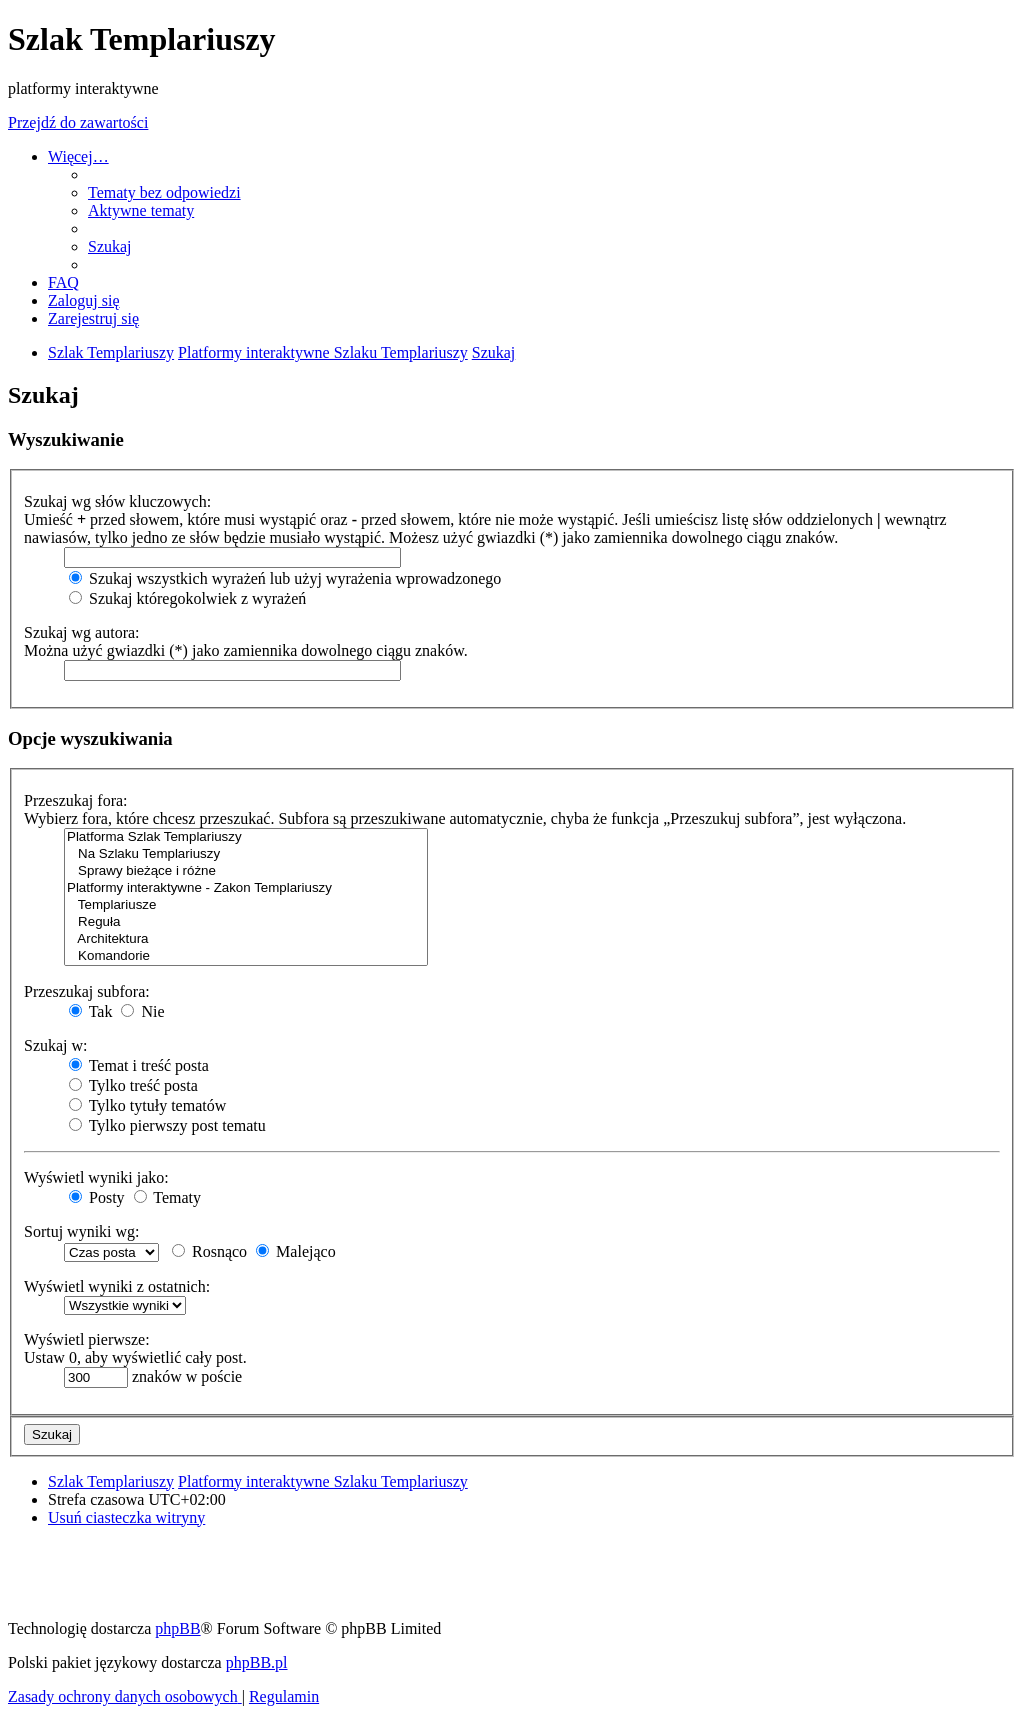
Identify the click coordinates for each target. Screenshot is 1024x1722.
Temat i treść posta (139, 1065)
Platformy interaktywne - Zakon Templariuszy (246, 888)
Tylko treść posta (133, 1085)
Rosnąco (209, 1251)
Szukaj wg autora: (82, 632)
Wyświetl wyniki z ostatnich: (117, 1286)
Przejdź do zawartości (78, 122)
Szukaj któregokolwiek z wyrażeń (187, 598)
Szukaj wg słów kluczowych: (117, 501)
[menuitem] (164, 192)
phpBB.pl (257, 1662)
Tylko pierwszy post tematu (167, 1125)
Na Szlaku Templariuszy (246, 854)
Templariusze (246, 905)
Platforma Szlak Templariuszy (246, 837)
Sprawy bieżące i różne (246, 871)
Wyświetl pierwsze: (87, 1339)
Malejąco (296, 1251)
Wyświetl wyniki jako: (96, 1177)
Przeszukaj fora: (76, 800)
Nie (142, 1011)
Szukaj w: (56, 1045)
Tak (90, 1011)
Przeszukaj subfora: (87, 991)
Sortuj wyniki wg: (82, 1231)
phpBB (177, 1628)
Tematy (167, 1197)
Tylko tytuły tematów (147, 1105)
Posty (97, 1197)
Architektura (246, 939)
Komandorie (246, 956)
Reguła (246, 922)
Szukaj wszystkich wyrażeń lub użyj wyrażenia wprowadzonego (285, 578)
